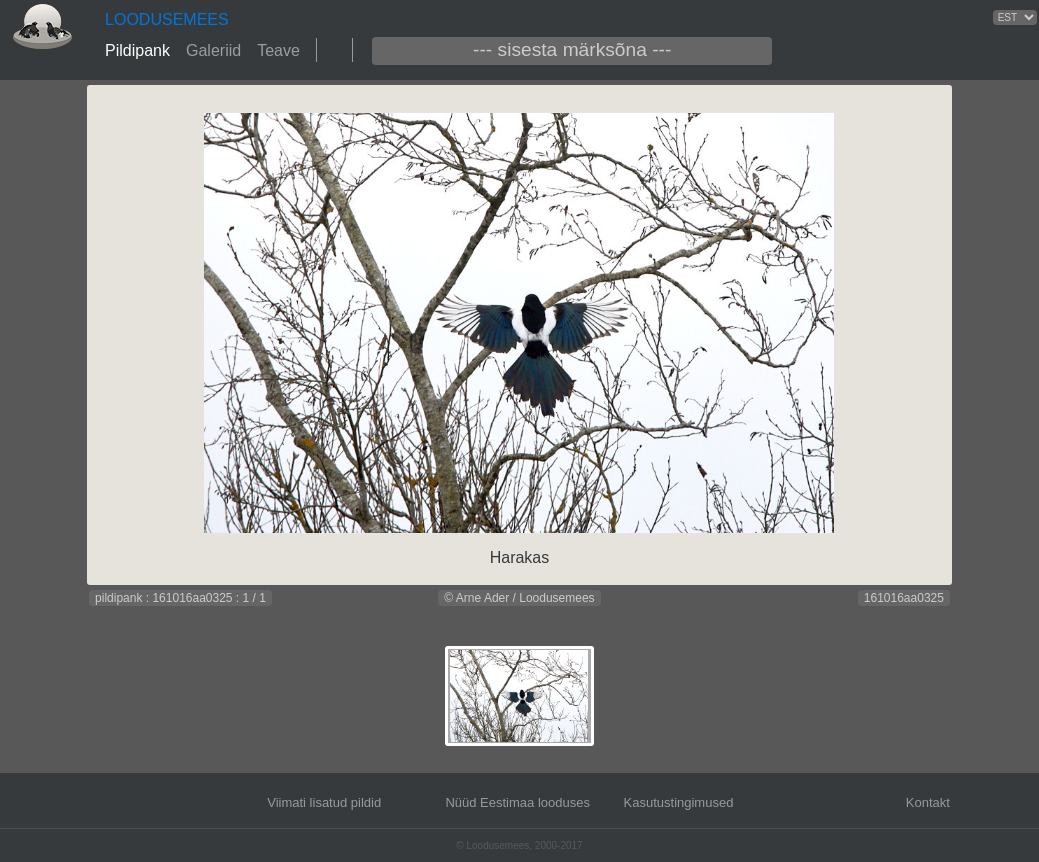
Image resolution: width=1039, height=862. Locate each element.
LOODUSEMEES (167, 19)
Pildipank (137, 50)
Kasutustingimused (679, 802)
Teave (278, 50)
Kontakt (928, 802)
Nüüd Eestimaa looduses (517, 802)
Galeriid (213, 50)
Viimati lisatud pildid (324, 802)
